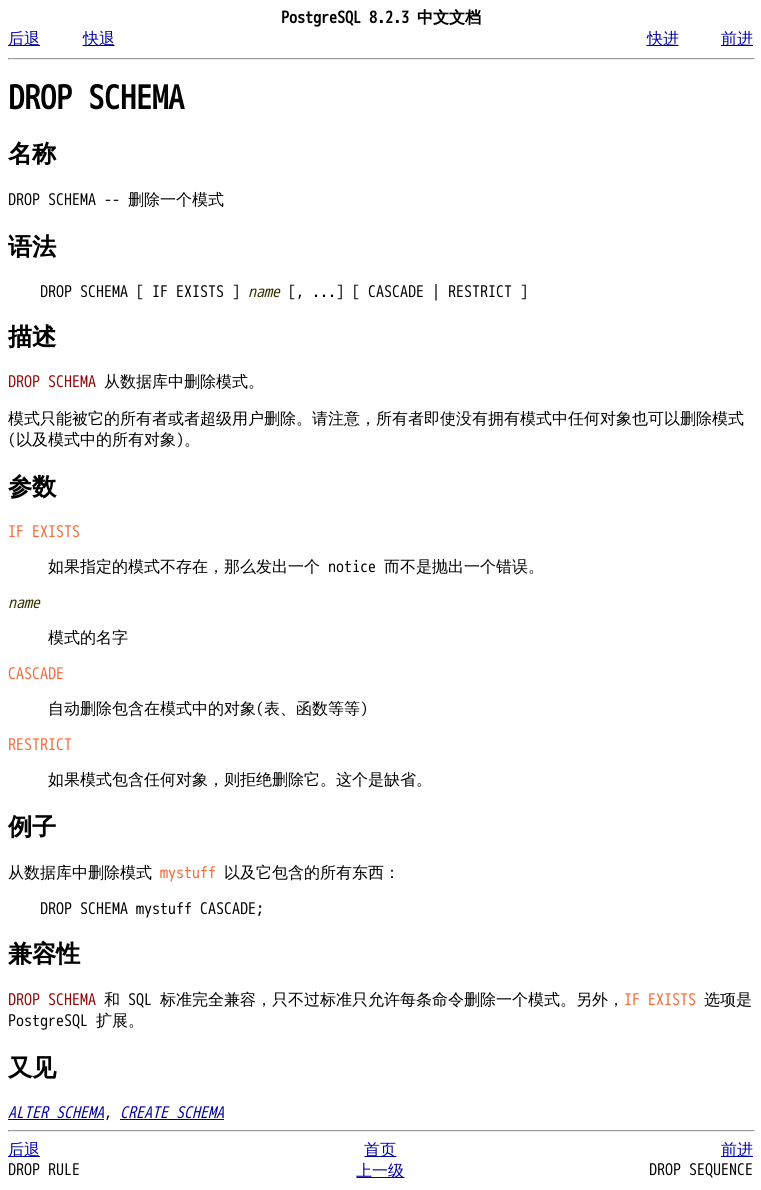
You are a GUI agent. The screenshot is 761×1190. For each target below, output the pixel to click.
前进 (737, 39)
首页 (380, 1150)
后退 (24, 39)
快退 (99, 39)
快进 (663, 39)
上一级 (380, 1171)
